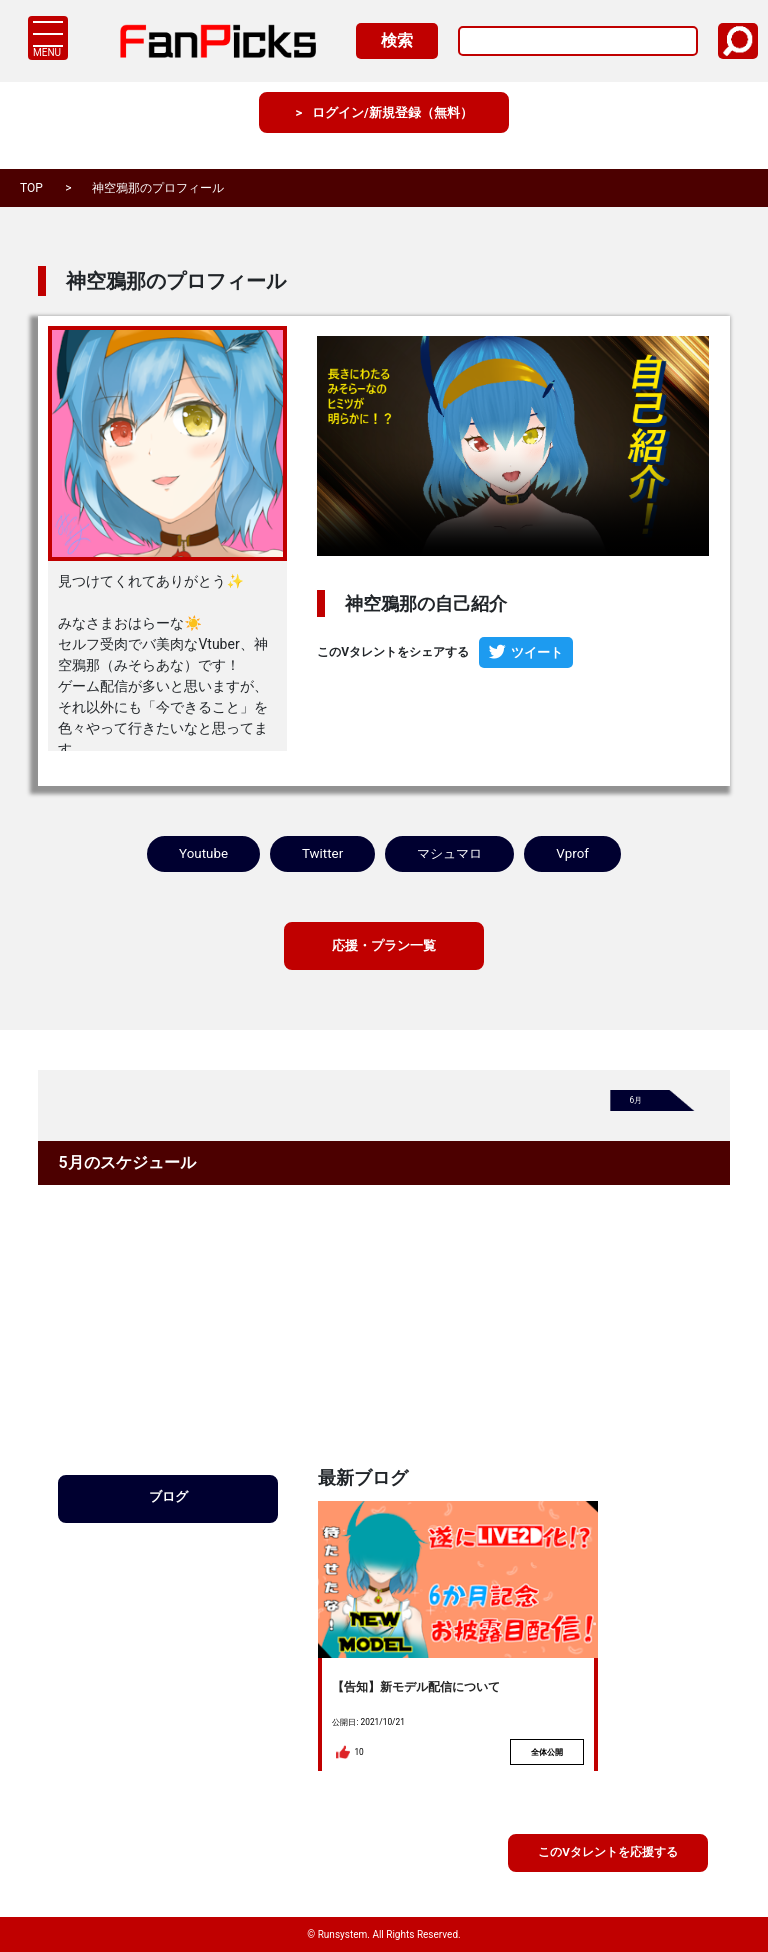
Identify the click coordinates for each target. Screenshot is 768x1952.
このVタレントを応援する (607, 1851)
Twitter (321, 855)
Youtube (203, 855)
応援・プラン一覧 (384, 951)
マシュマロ (450, 855)
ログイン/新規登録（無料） (393, 129)
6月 (638, 1109)
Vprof (574, 855)
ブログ (168, 1508)
